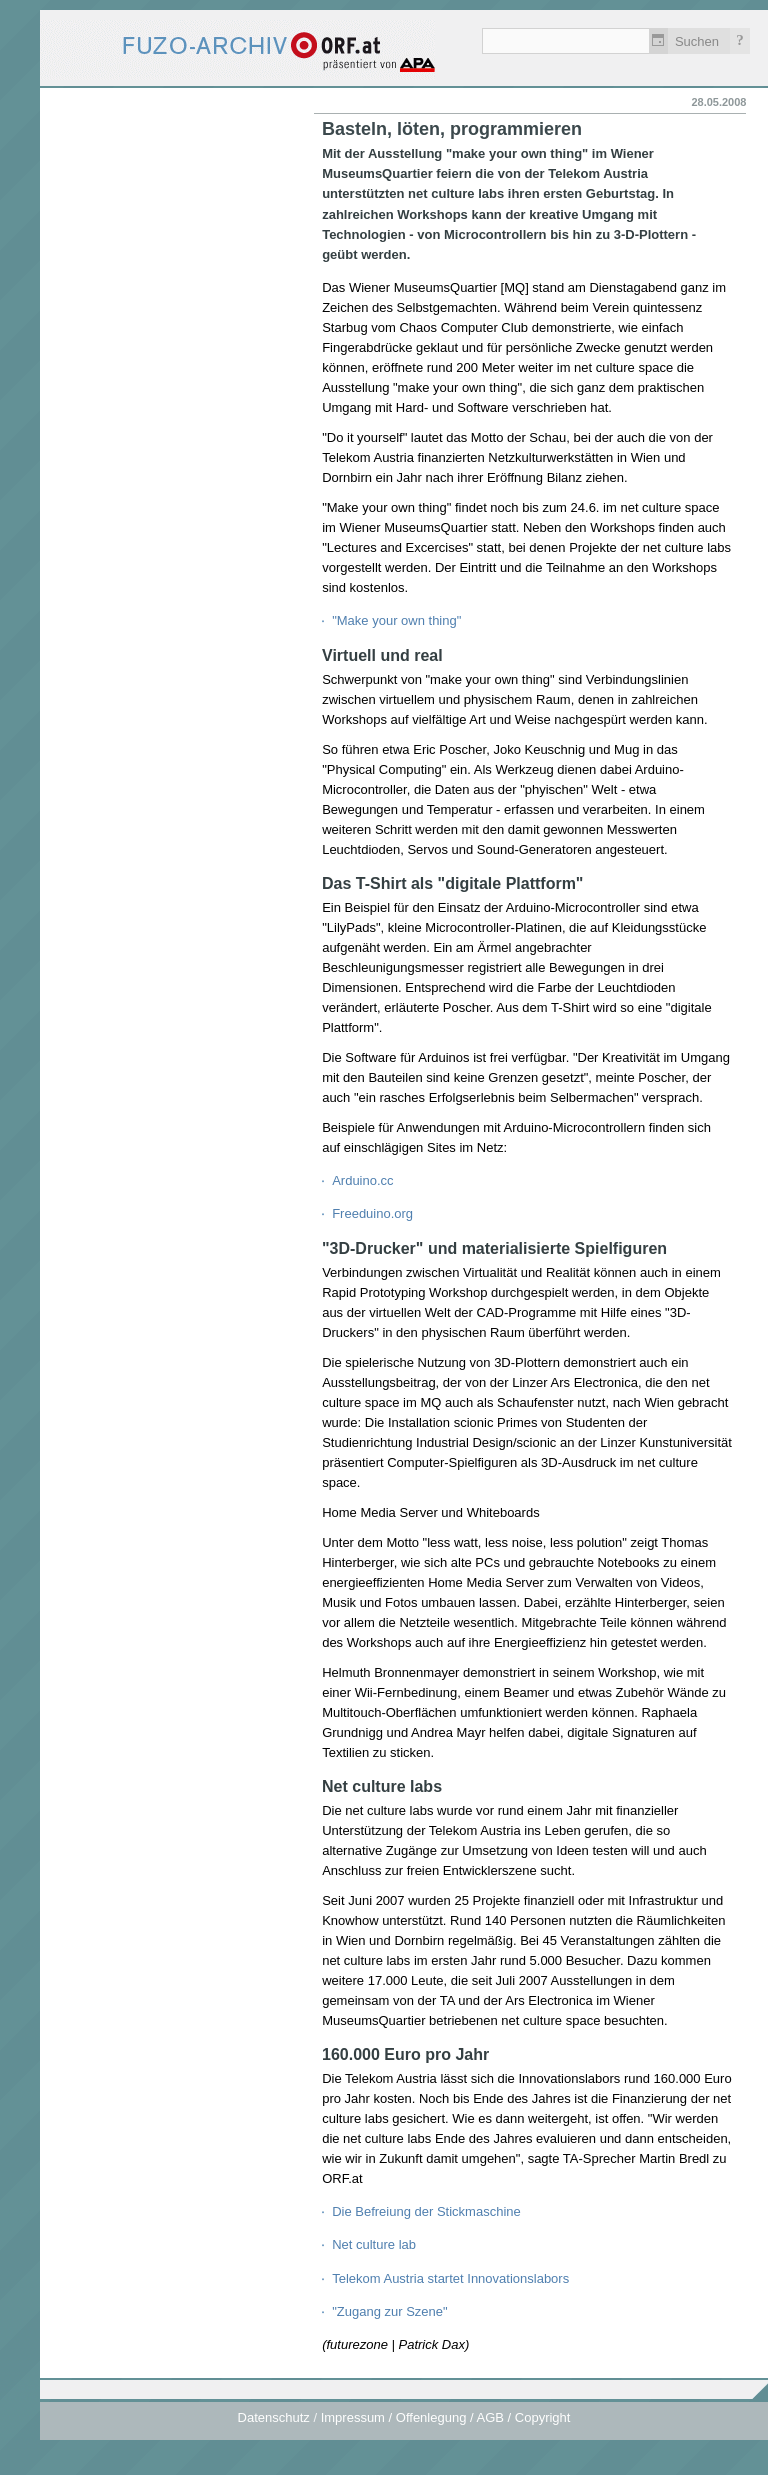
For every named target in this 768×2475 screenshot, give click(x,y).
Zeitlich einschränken (658, 41)
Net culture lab (374, 2244)
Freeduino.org (372, 1213)
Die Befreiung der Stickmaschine (426, 2211)
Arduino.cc (362, 1180)
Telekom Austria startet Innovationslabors (450, 2278)
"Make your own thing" (396, 620)
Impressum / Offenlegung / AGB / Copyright (446, 2417)
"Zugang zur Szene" (389, 2311)
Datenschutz (274, 2417)
